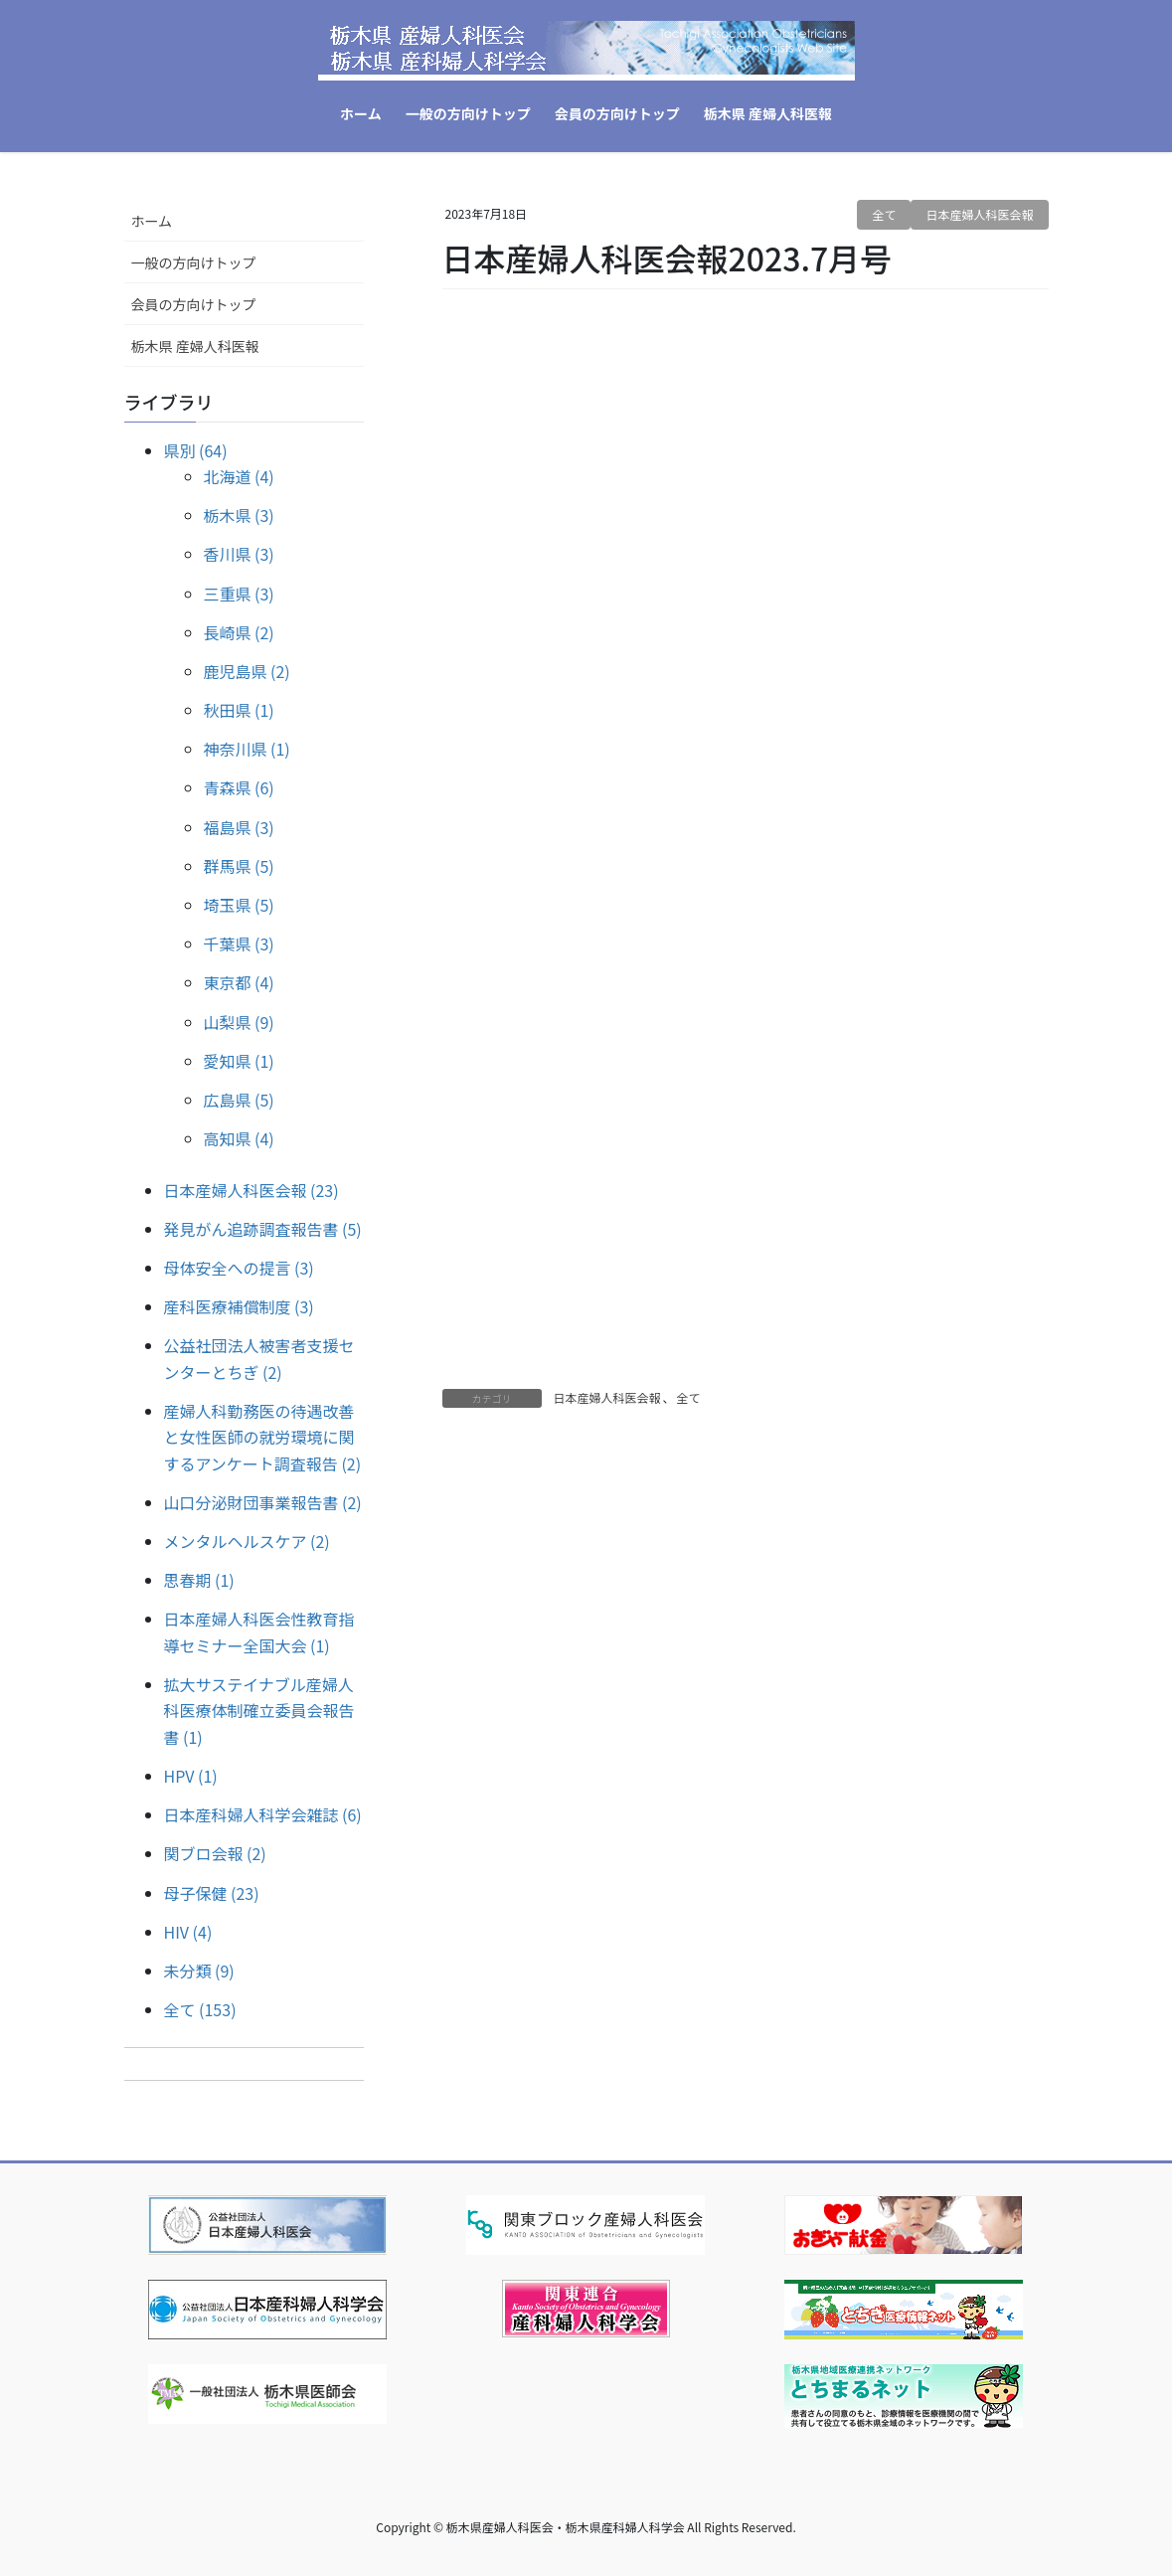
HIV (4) (188, 1932)
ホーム (152, 221)
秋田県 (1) (239, 710)
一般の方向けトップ (193, 262)
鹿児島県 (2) (247, 671)
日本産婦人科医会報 (979, 214)
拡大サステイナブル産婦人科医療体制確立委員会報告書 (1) (259, 1710)
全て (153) (200, 2009)
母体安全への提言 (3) (239, 1268)
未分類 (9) (199, 1970)
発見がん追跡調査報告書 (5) (263, 1229)
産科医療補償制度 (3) (239, 1306)
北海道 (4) (239, 476)
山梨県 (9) (239, 1022)
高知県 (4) (239, 1138)
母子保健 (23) (211, 1893)
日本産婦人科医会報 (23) (251, 1190)
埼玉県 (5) (239, 905)
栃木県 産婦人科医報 (195, 346)
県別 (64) (196, 450)
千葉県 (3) (239, 943)
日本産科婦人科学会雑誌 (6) (263, 1814)
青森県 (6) (239, 787)
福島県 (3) (239, 827)
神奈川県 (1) (247, 749)
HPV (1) (191, 1776)
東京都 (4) (239, 982)
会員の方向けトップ (193, 304)
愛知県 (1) (239, 1061)
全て (884, 214)
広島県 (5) (239, 1100)
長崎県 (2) (239, 632)
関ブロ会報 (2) (215, 1853)
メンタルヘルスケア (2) (247, 1541)
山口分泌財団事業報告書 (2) (263, 1502)
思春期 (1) (199, 1580)
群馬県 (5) (239, 866)
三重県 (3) (239, 593)
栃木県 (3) (239, 515)
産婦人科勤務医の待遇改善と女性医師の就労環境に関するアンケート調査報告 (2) (263, 1437)
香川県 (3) (239, 554)
